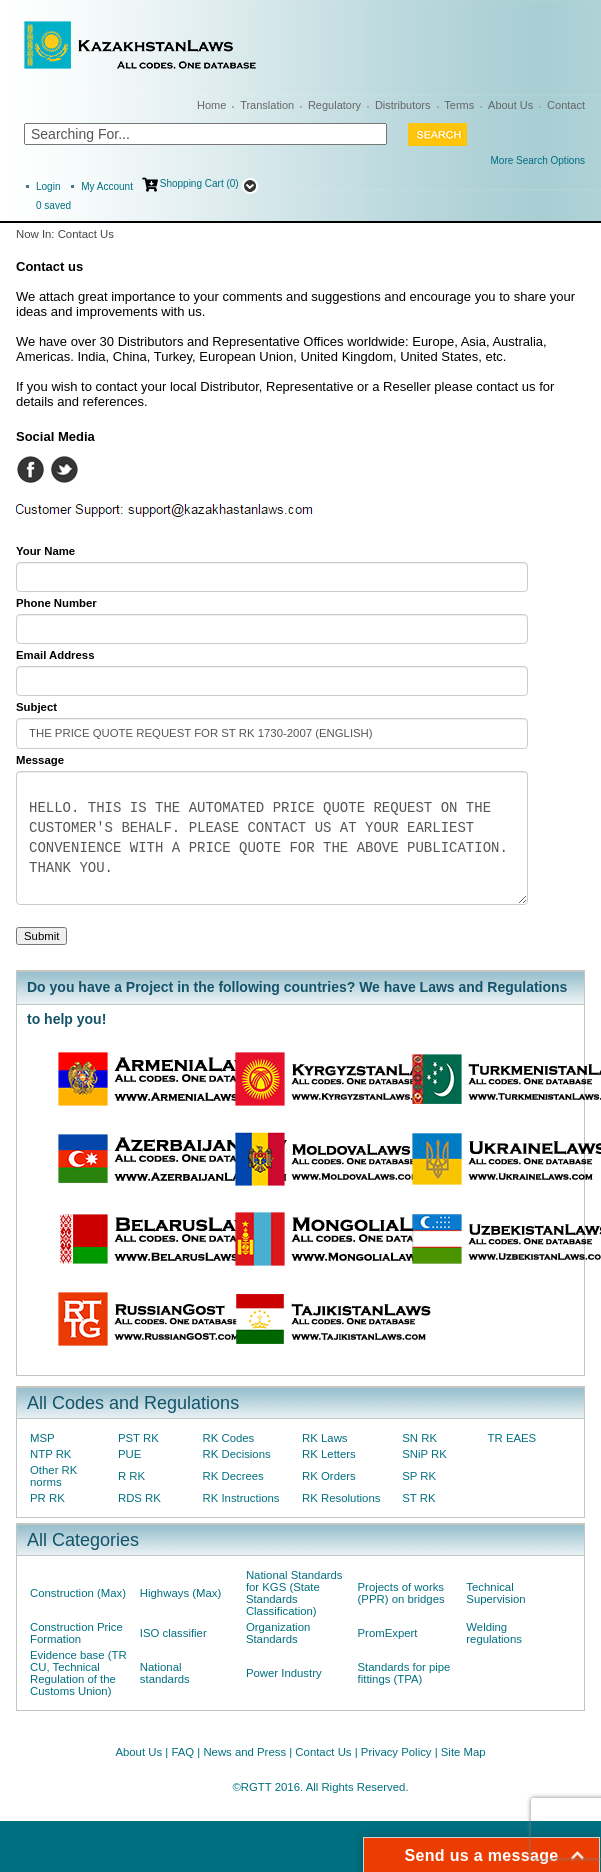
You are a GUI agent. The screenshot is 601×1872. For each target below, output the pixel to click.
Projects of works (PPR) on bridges (401, 1593)
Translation (267, 105)
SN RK (419, 1438)
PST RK (138, 1438)
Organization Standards (278, 1633)
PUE (129, 1454)
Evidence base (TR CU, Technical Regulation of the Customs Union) (78, 1673)
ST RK (418, 1498)
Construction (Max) (78, 1593)
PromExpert (388, 1633)
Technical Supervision (495, 1593)
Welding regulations (494, 1633)
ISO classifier (173, 1633)
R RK (131, 1476)
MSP (42, 1438)
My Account (107, 186)
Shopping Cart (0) (199, 183)
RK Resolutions (341, 1498)
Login (48, 186)
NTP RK (50, 1454)
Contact (566, 105)
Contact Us (323, 1752)
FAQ (182, 1752)
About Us (510, 105)
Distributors (403, 105)
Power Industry (284, 1673)
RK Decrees (233, 1476)
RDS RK (139, 1498)
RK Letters (329, 1454)
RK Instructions (241, 1498)
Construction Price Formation (76, 1633)
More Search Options (538, 160)
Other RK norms (53, 1476)
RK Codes (229, 1438)
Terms (459, 105)
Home (211, 105)
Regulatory (334, 105)
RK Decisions (237, 1454)
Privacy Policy (396, 1752)
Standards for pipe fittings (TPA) (404, 1673)
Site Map (463, 1752)
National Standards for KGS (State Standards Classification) (294, 1593)
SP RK (419, 1476)
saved (53, 205)
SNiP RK (424, 1454)
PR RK (47, 1498)
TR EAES (512, 1438)
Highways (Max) (180, 1593)
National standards (165, 1673)
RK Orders (329, 1476)
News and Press (244, 1752)
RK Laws (324, 1438)
